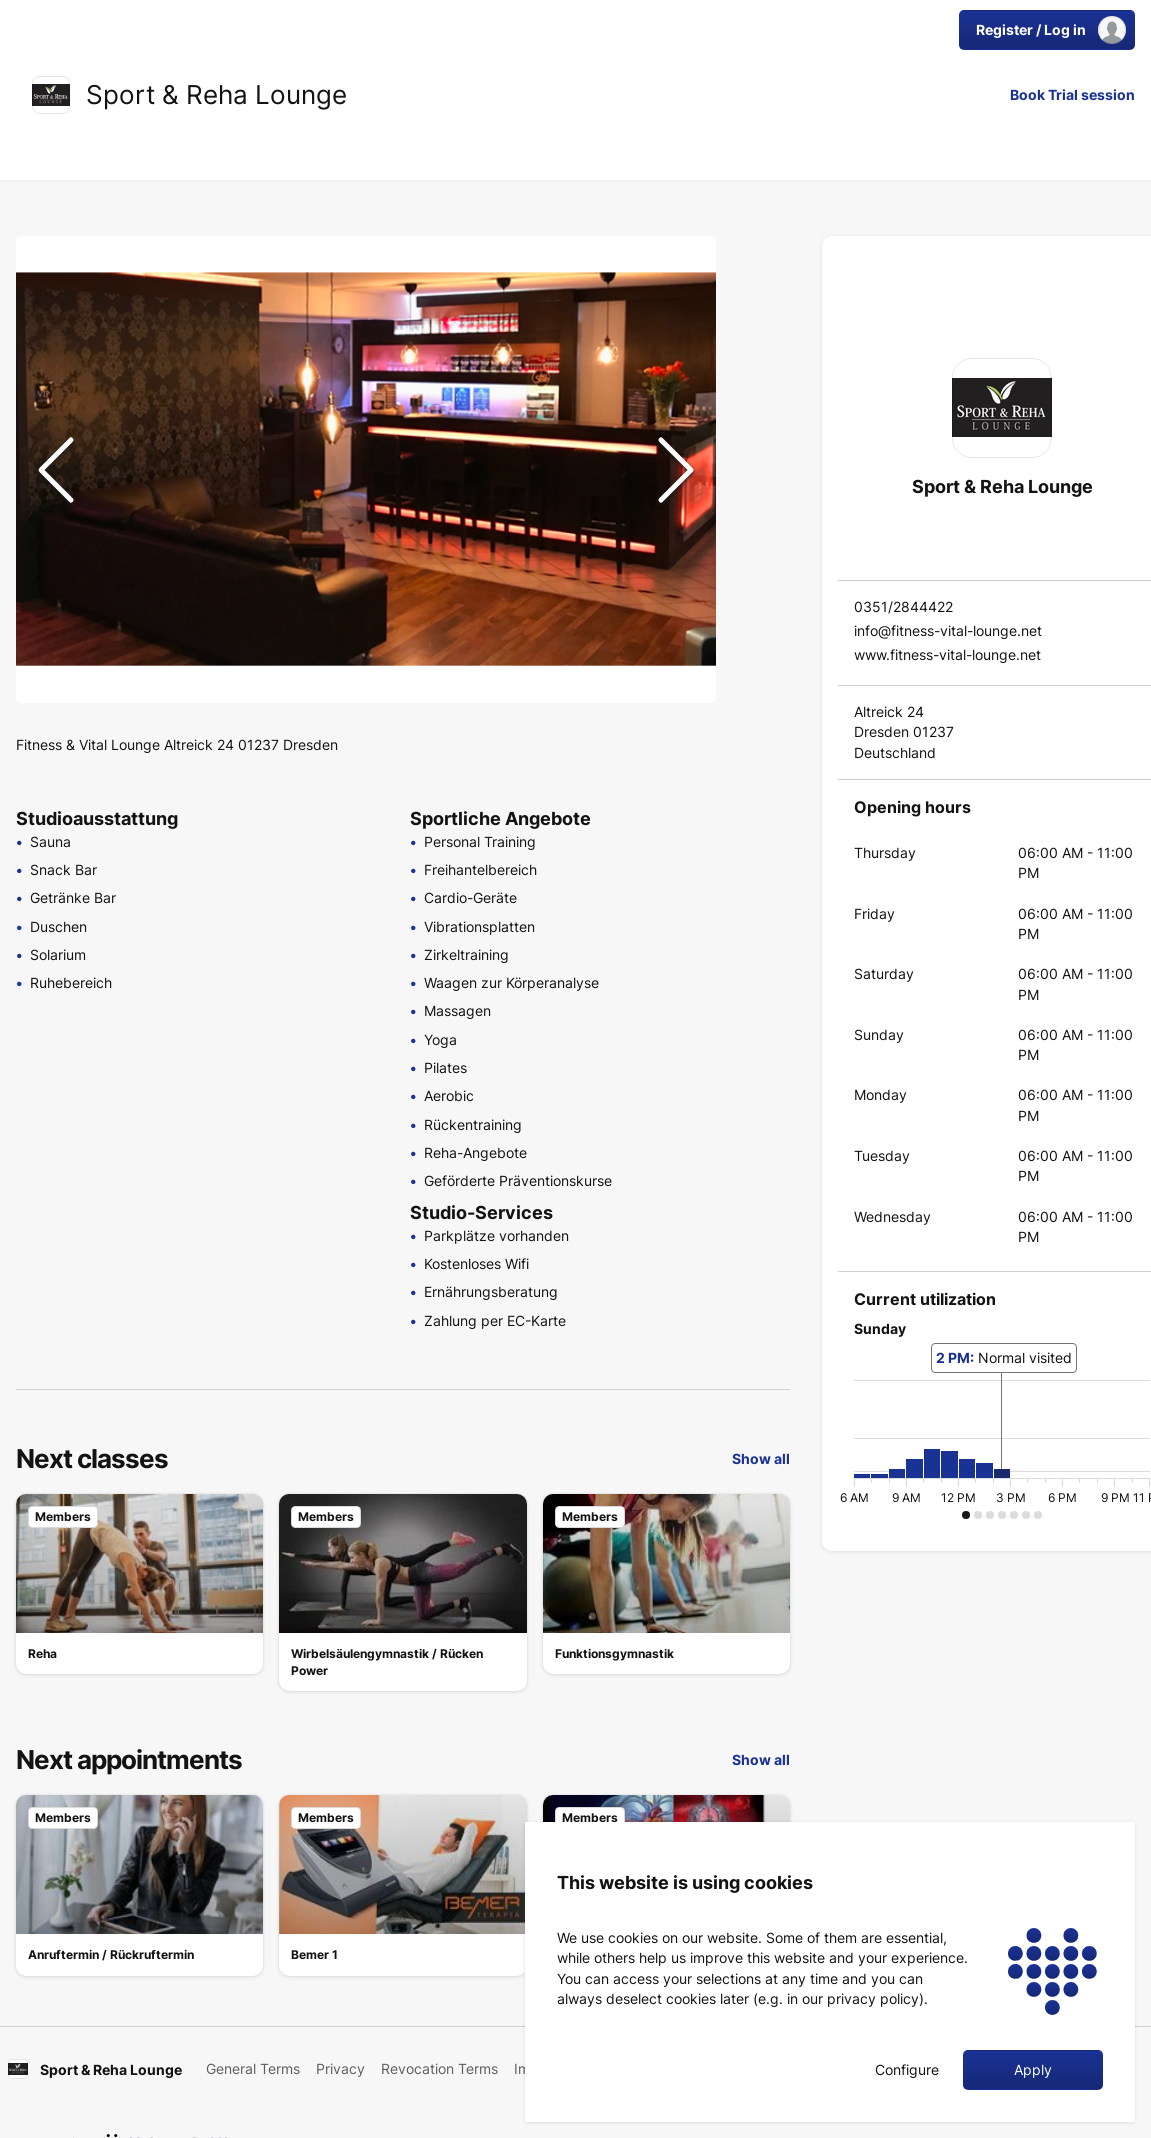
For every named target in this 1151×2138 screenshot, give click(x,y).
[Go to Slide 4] (757, 400)
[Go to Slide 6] (757, 496)
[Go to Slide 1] (757, 256)
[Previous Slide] (56, 470)
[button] (366, 469)
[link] (51, 95)
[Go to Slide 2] (757, 304)
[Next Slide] (676, 470)
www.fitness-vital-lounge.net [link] (947, 654)
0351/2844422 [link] (903, 606)
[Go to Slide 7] (757, 544)
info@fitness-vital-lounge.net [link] (948, 630)
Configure (907, 2070)
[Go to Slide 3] (757, 352)
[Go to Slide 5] (757, 448)
